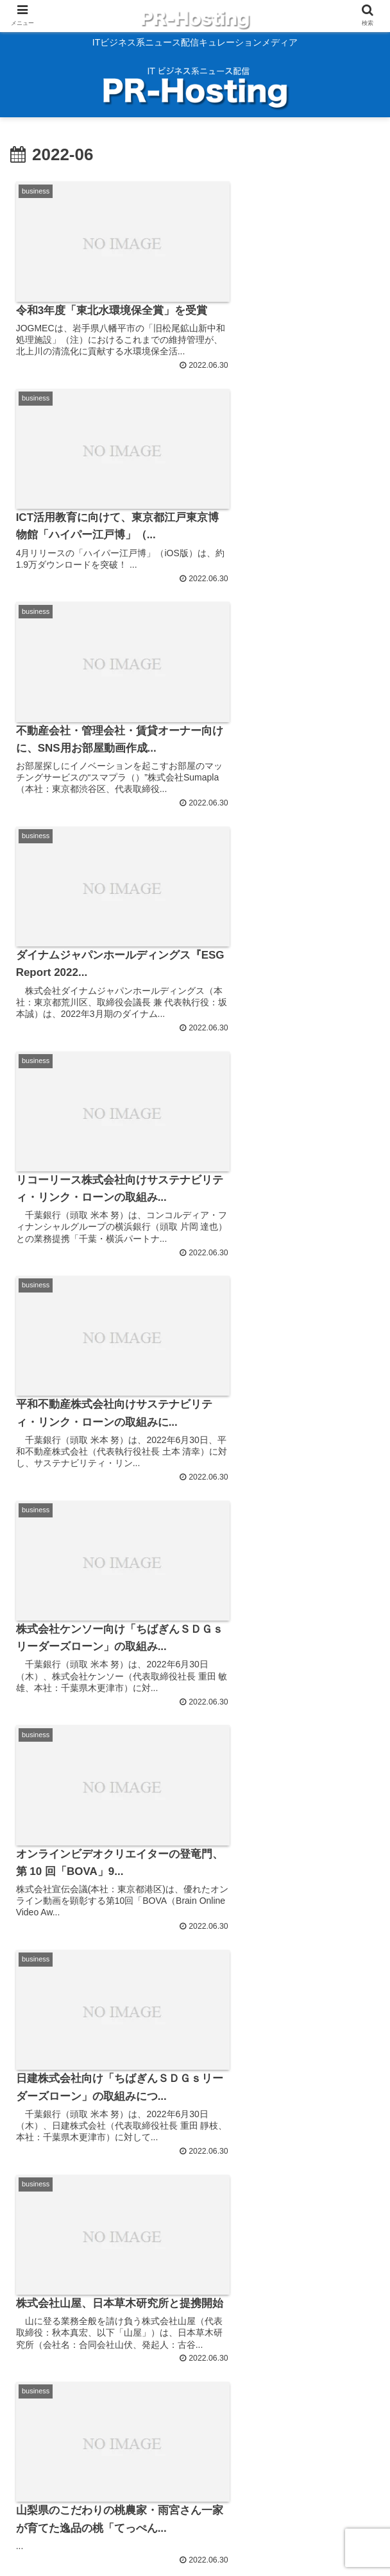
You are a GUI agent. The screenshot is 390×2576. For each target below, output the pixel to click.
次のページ (195, 2386)
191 (241, 2430)
